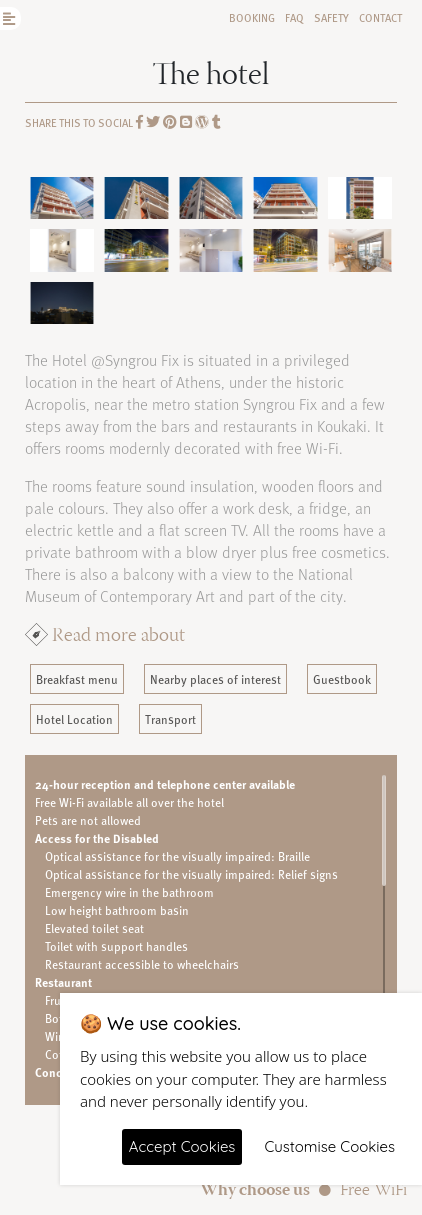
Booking (252, 17)
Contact (380, 17)
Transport (170, 719)
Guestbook (342, 679)
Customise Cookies (329, 1146)
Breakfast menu (77, 679)
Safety (331, 17)
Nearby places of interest (215, 679)
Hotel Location (74, 719)
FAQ (294, 17)
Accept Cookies (182, 1146)
